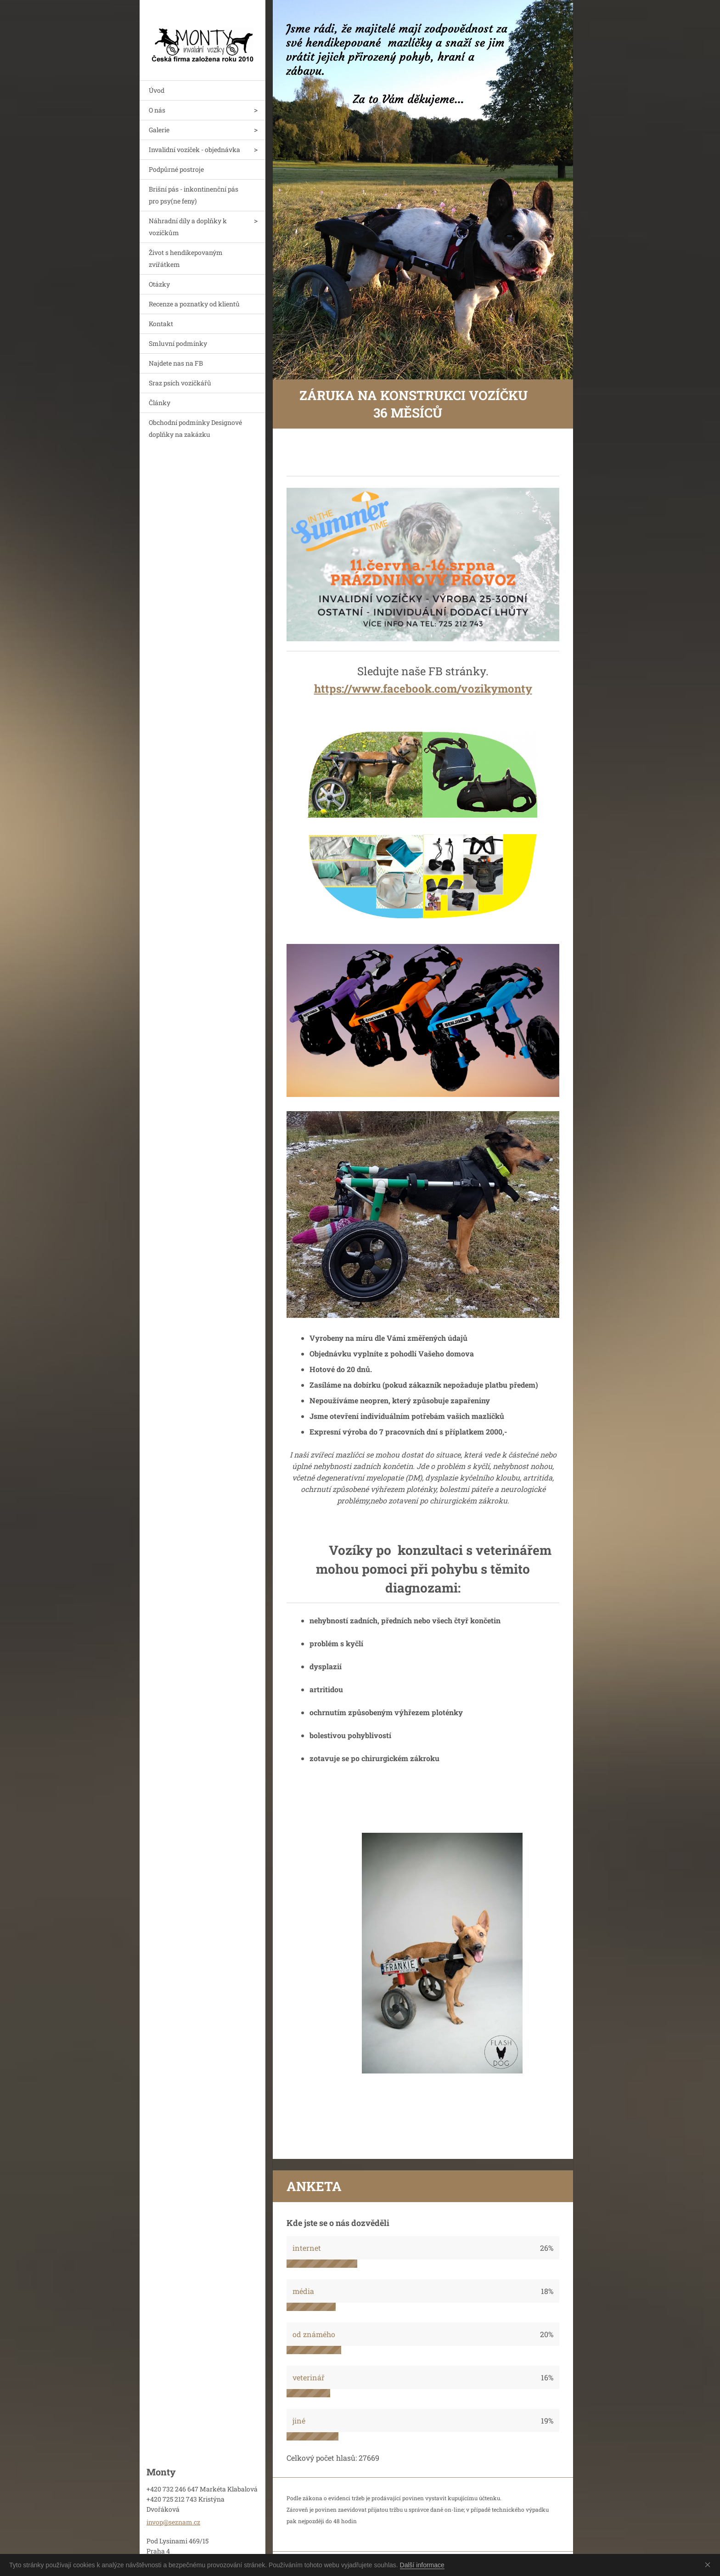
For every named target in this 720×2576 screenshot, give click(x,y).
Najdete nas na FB (176, 363)
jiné (298, 2420)
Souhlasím (709, 2564)
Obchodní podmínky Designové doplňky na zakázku (195, 428)
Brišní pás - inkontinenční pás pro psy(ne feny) (193, 195)
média (303, 2291)
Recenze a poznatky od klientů (194, 303)
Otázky (159, 284)
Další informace (422, 2565)
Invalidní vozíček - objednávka (194, 149)
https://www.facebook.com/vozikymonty (423, 688)
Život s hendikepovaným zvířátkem (186, 258)
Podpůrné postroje (176, 169)
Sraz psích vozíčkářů (180, 382)
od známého (313, 2334)
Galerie (159, 129)
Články (159, 402)
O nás (157, 110)
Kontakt (161, 323)
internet (306, 2248)
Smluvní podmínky (178, 343)
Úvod (156, 90)
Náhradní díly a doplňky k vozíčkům (188, 226)
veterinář (308, 2377)
